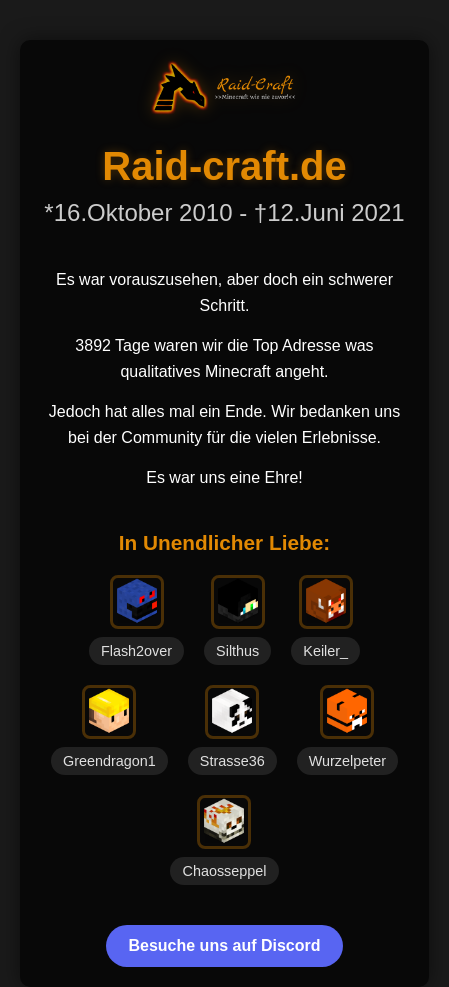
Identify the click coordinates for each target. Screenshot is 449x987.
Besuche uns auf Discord (224, 945)
